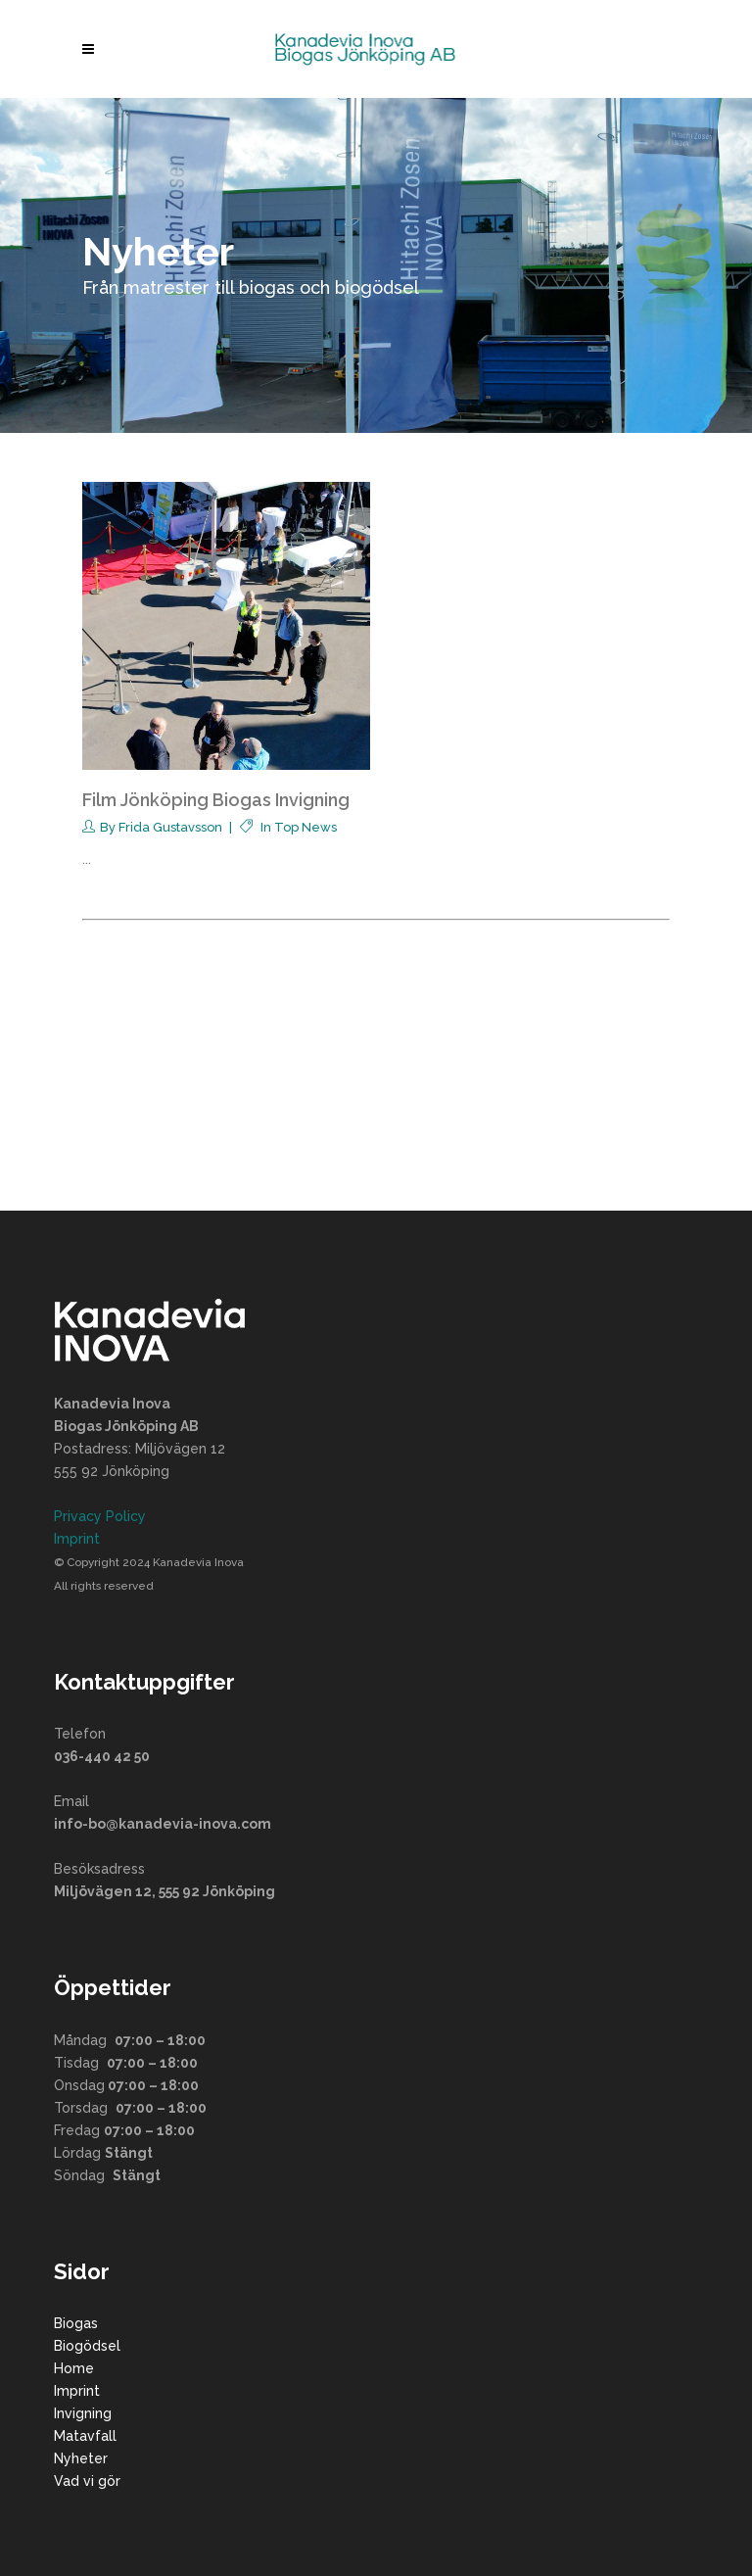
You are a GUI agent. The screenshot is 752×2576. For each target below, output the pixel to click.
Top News (305, 827)
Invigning (83, 2413)
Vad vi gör (87, 2481)
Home (74, 2368)
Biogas (76, 2323)
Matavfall (85, 2436)
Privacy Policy (100, 1516)
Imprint (77, 1539)
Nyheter (81, 2458)
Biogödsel (87, 2346)
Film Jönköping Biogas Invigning (216, 799)
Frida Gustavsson (170, 827)
